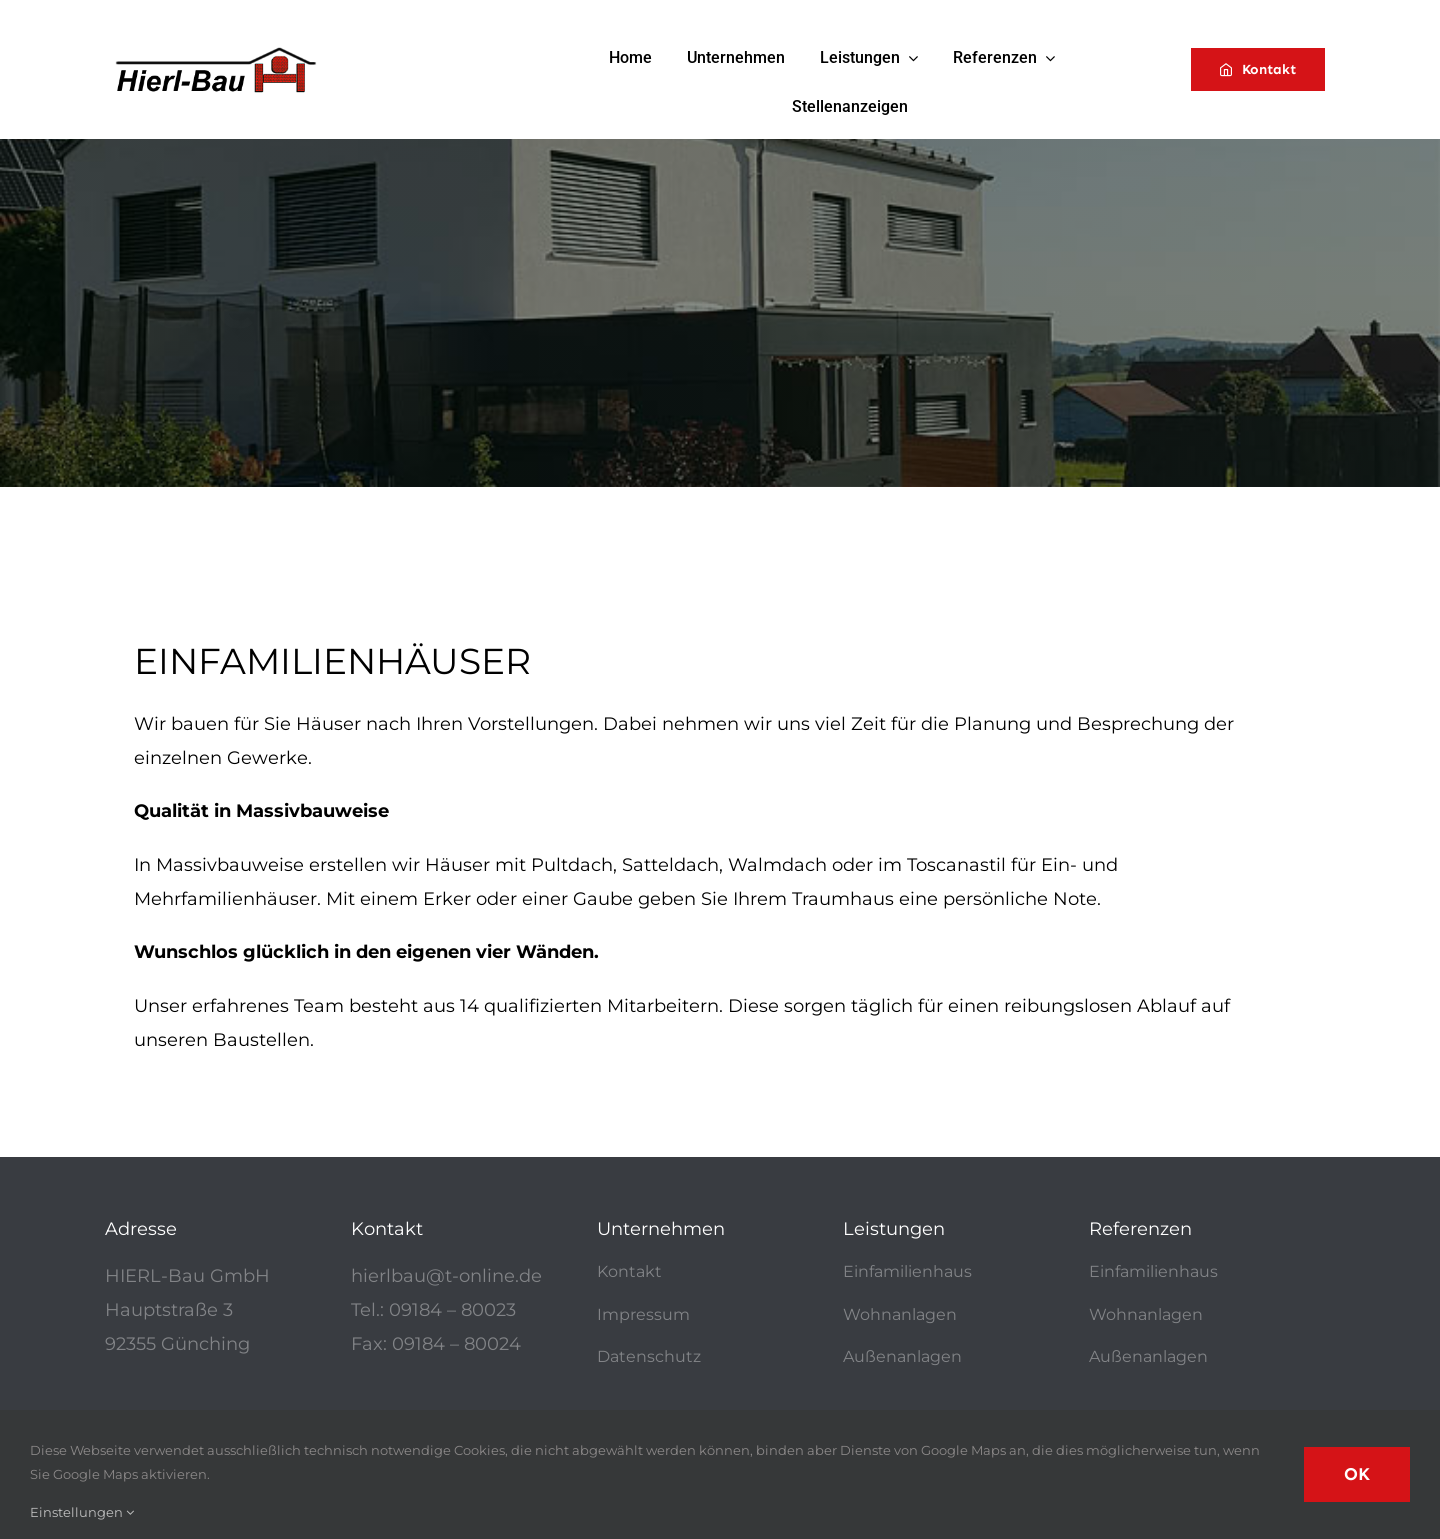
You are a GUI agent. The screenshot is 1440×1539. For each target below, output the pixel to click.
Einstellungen (82, 1512)
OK (1357, 1474)
